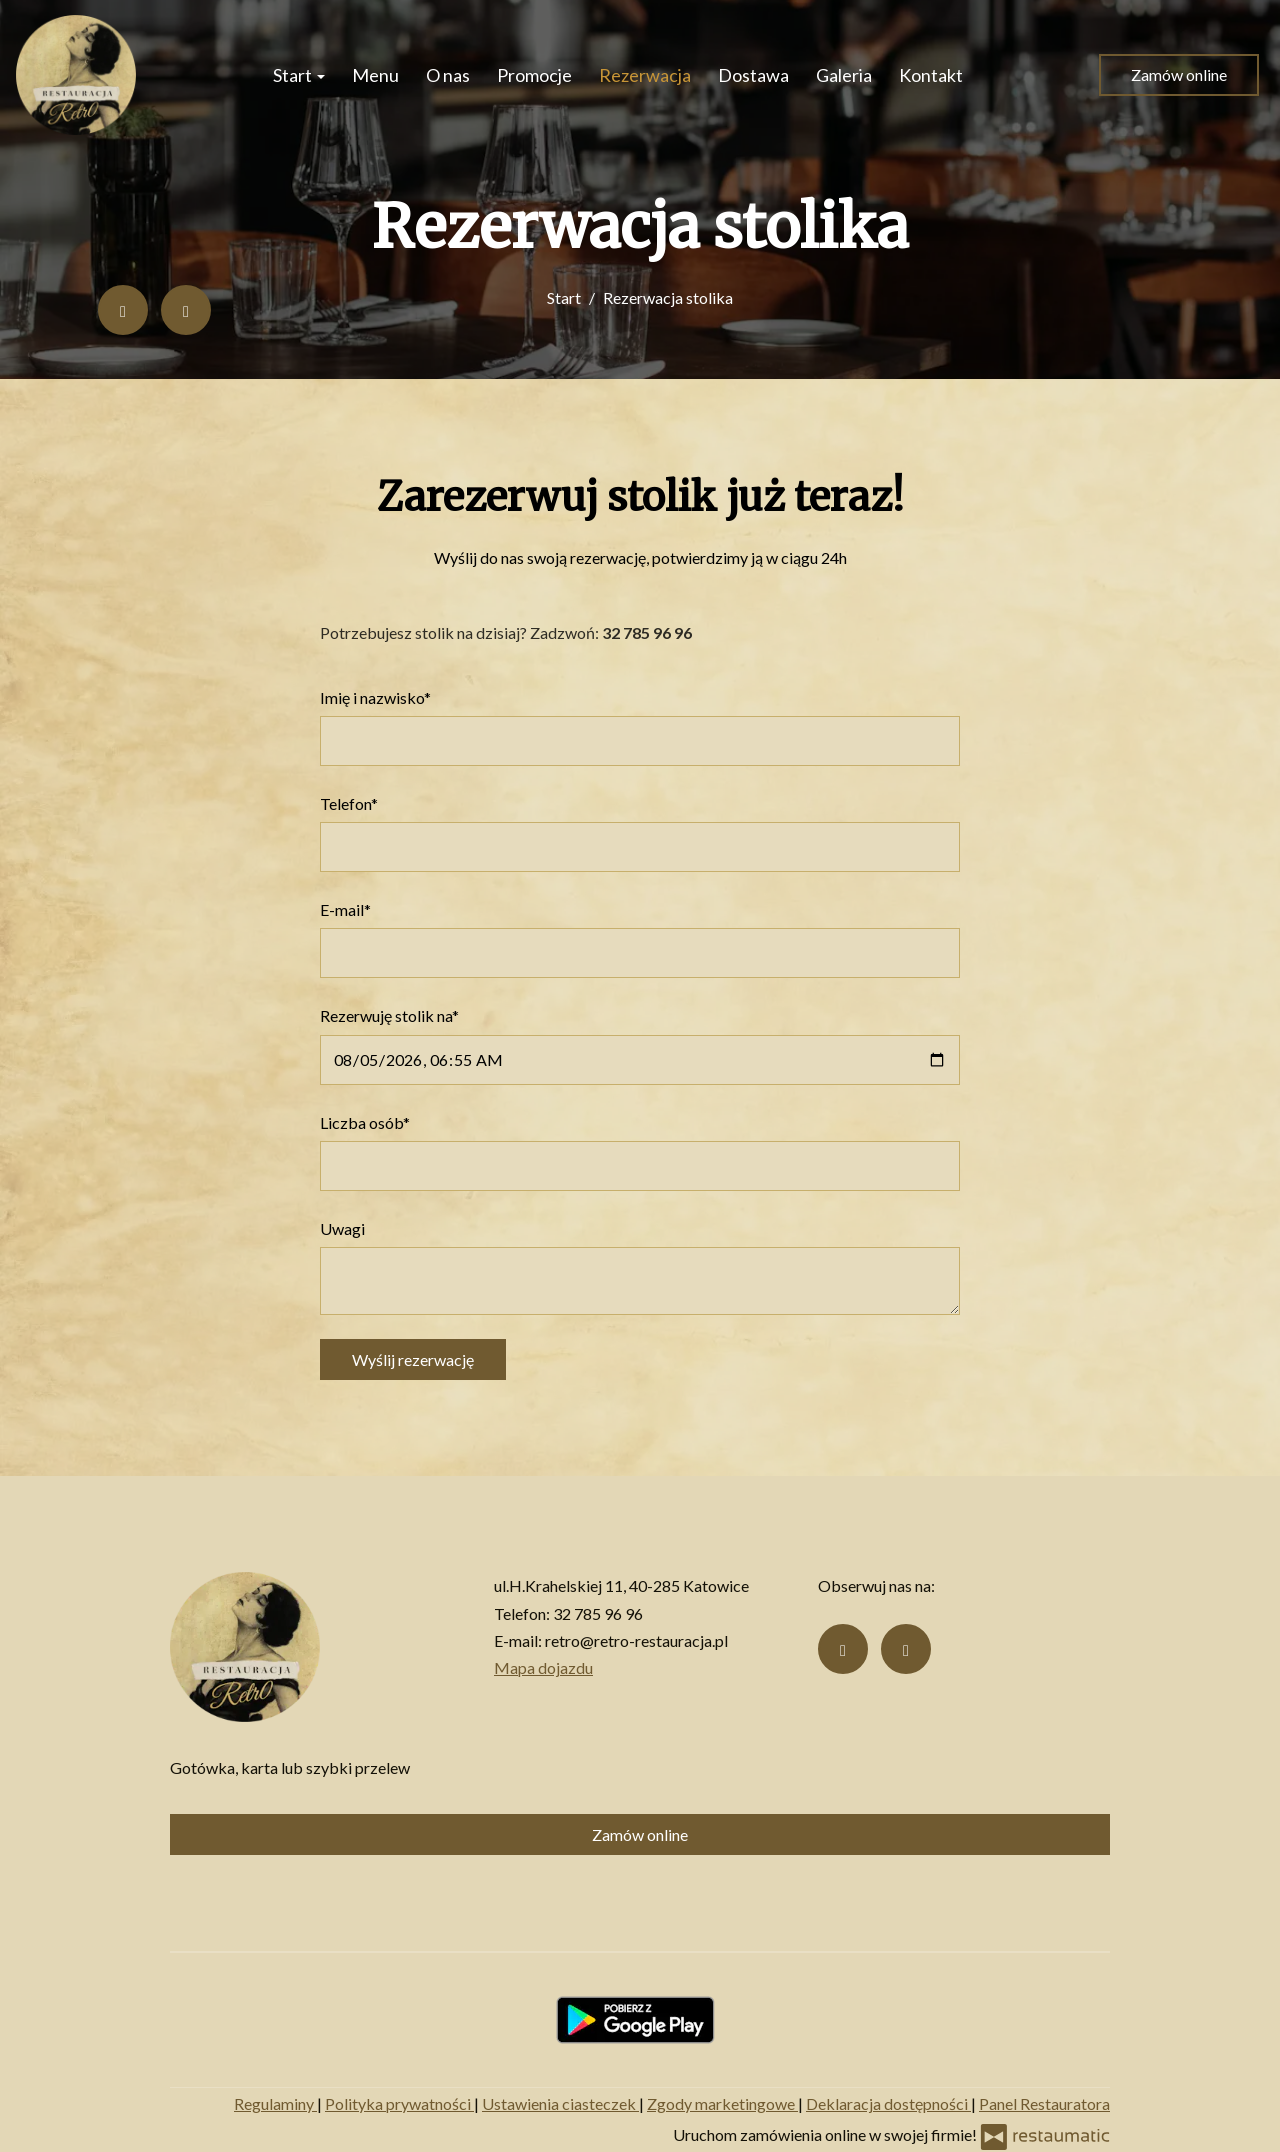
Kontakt (931, 75)
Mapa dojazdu (543, 1667)
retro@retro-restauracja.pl (636, 1640)
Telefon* (349, 803)
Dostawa (753, 75)
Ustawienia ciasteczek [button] (560, 2103)
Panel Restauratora (1044, 2103)
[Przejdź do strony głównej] (76, 75)
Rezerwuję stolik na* (389, 1015)
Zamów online (1179, 74)
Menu (375, 75)
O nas (448, 75)
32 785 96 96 (598, 1613)
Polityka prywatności (399, 2103)
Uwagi (342, 1228)
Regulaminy (275, 2103)
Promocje (534, 75)
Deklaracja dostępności (888, 2103)
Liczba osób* (365, 1122)
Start (299, 75)
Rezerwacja (645, 75)
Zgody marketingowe (722, 2103)
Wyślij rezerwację (413, 1359)
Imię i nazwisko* (375, 697)
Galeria (844, 75)
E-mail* (345, 909)
